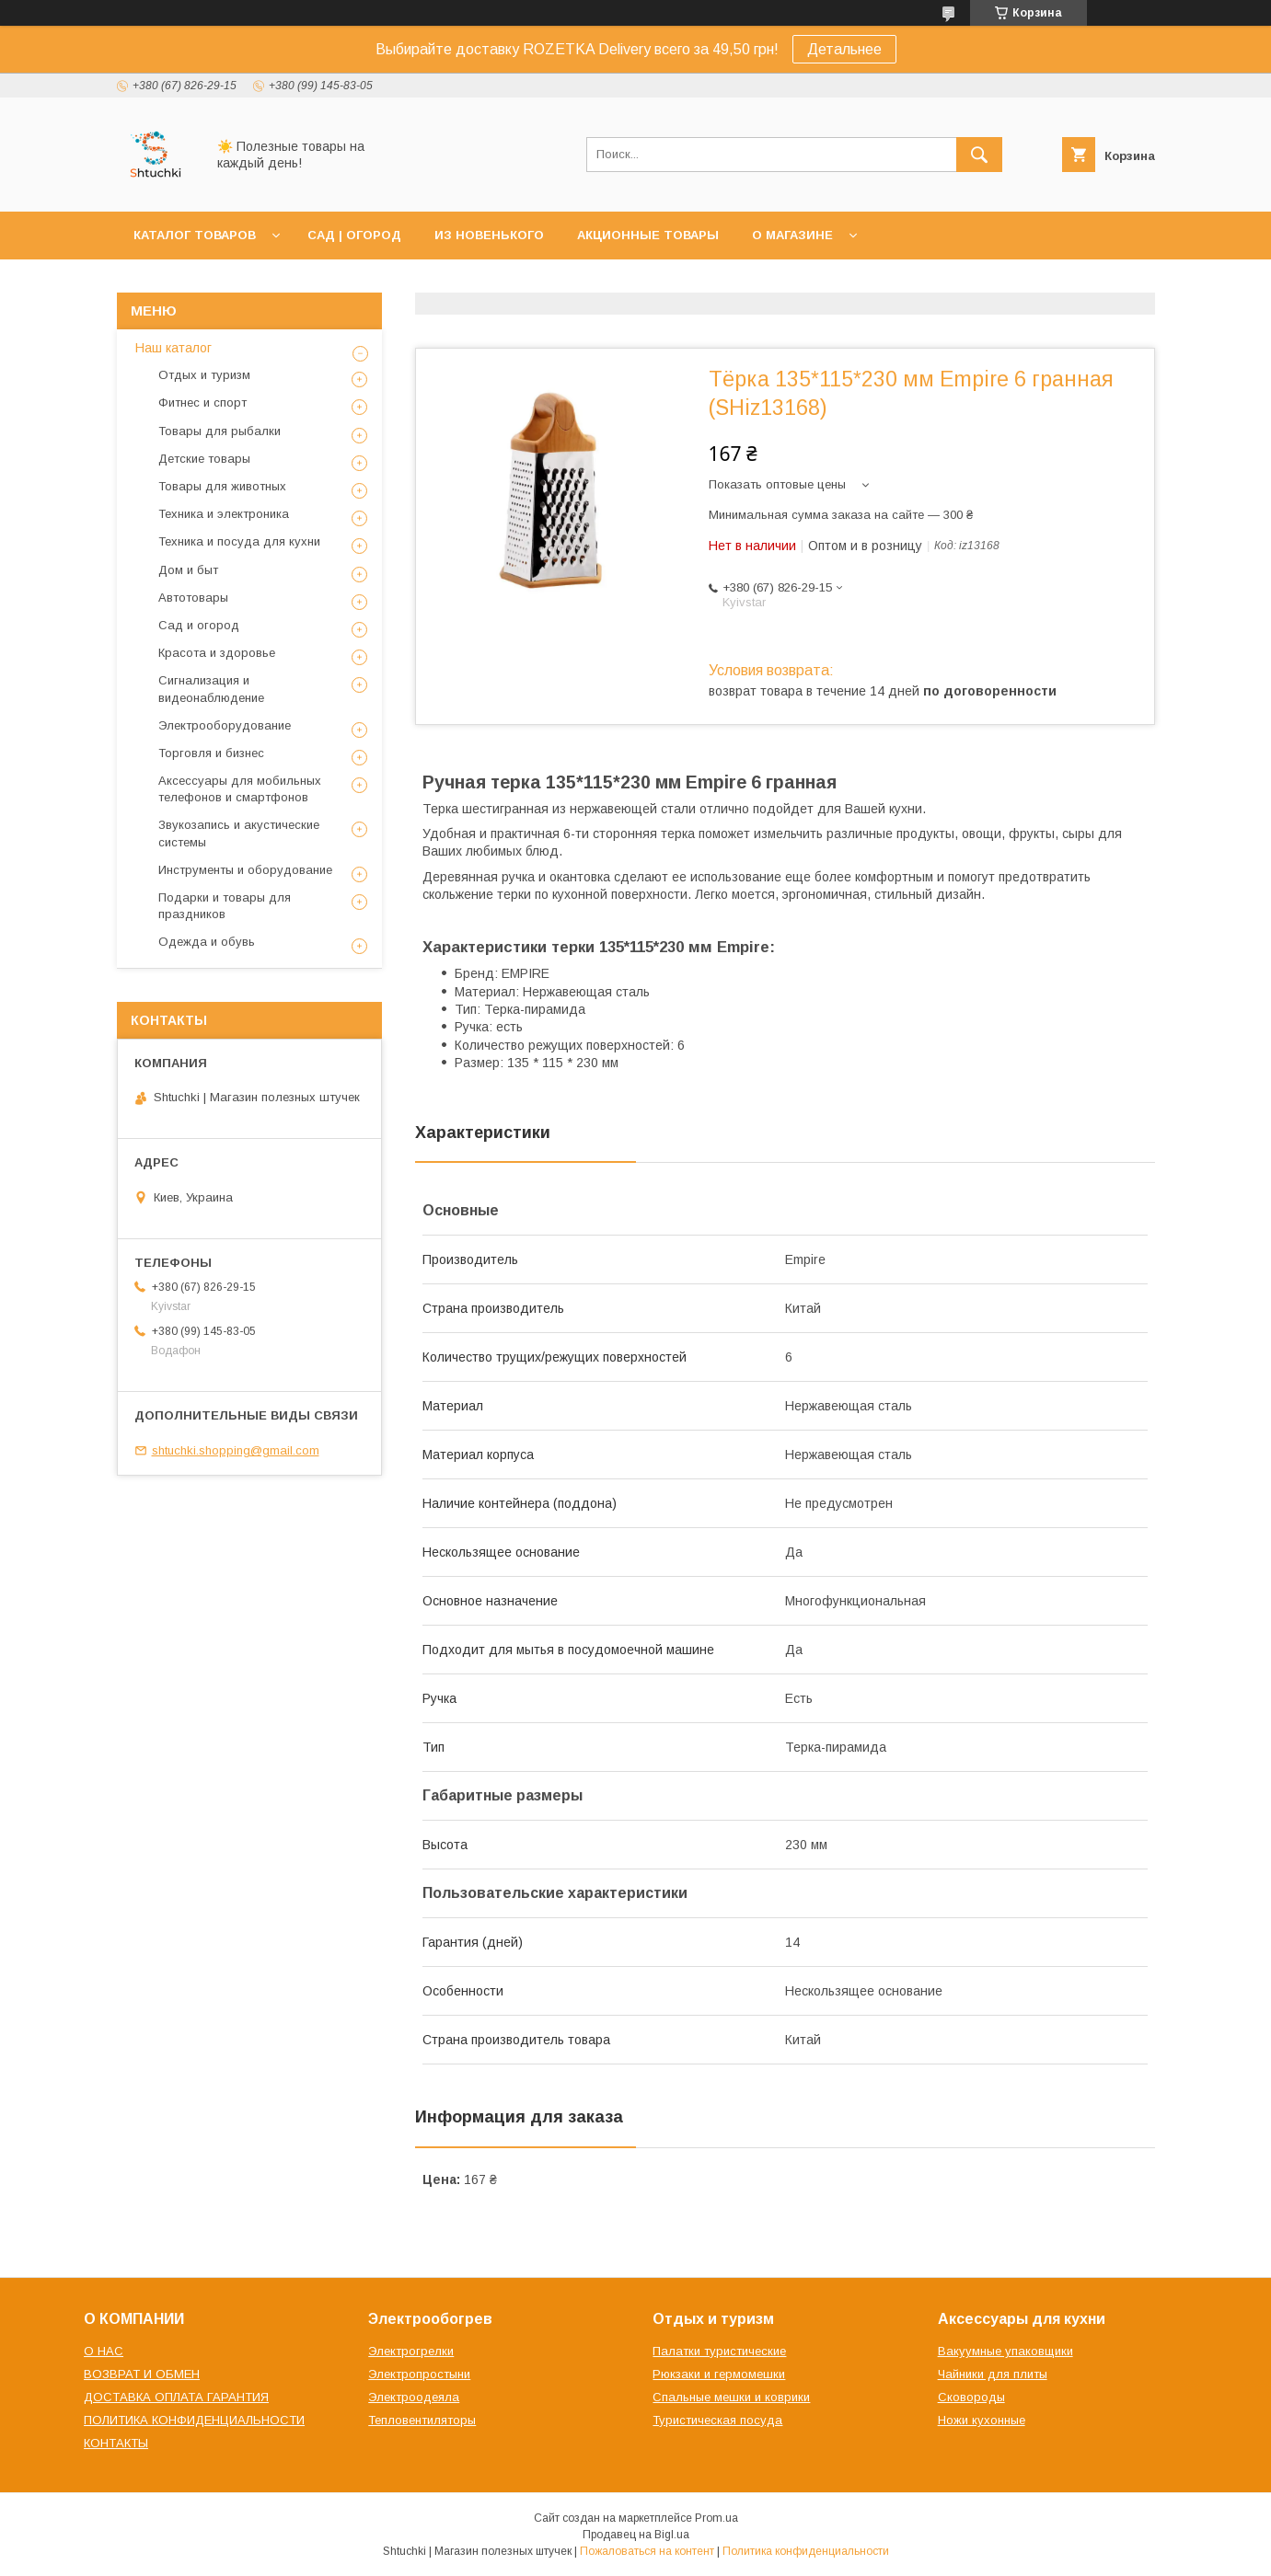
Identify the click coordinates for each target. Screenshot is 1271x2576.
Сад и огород (198, 625)
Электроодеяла (413, 2397)
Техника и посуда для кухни (239, 541)
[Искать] (979, 154)
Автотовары (193, 597)
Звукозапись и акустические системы (238, 833)
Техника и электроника (223, 514)
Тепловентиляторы (422, 2420)
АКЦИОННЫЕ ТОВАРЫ (648, 235)
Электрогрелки (411, 2351)
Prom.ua (716, 2518)
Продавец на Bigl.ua (636, 2534)
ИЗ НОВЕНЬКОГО (489, 235)
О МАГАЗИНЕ (792, 235)
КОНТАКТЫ (116, 2443)
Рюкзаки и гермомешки (719, 2374)
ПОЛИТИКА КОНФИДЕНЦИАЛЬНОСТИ (194, 2420)
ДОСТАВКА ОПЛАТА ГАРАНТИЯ (176, 2397)
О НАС (103, 2351)
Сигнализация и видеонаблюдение (211, 688)
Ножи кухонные (981, 2420)
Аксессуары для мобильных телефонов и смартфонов (239, 789)
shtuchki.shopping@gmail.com (235, 1450)
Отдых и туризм (204, 375)
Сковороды (971, 2397)
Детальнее (844, 49)
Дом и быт (188, 570)
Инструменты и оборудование (245, 870)
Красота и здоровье (216, 653)
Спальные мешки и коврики (731, 2397)
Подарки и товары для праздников (224, 906)
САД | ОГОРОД (354, 235)
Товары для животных (222, 486)
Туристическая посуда (717, 2420)
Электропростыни (419, 2374)
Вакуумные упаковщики (1005, 2351)
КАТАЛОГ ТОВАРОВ (194, 235)
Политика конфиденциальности (805, 2551)
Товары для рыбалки (219, 431)
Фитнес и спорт (202, 402)
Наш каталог (173, 347)
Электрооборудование (224, 725)
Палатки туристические (719, 2351)
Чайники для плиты (992, 2374)
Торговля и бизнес (211, 753)
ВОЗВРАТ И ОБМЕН (142, 2374)
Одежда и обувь (206, 942)
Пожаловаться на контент (647, 2551)
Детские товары (204, 459)
